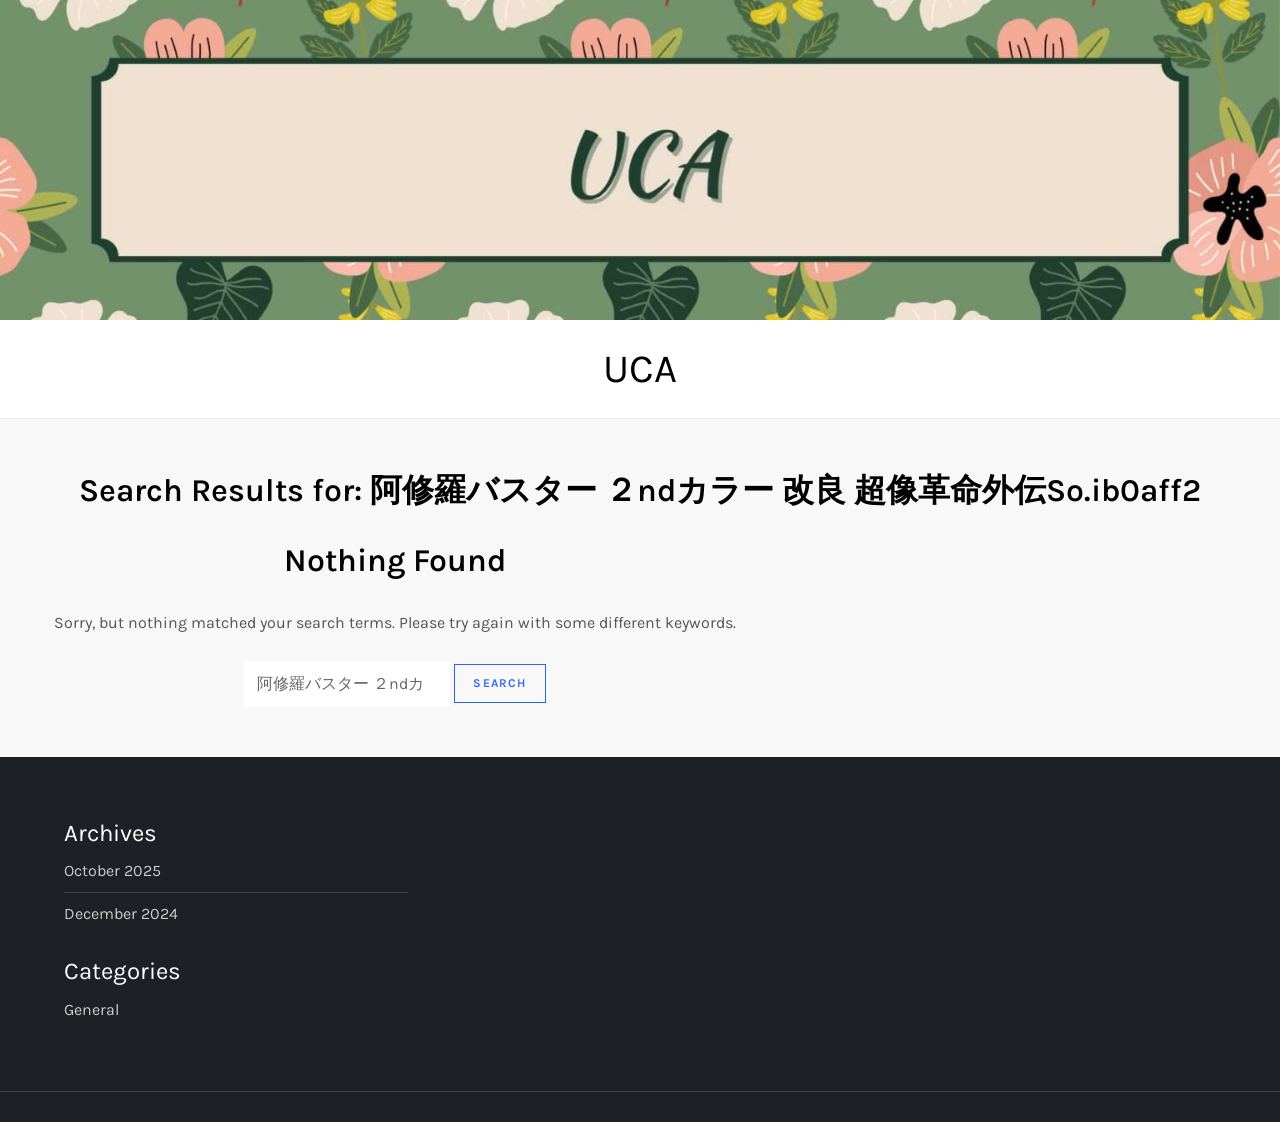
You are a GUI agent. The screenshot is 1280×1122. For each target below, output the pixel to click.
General (91, 1009)
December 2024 (121, 913)
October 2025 (112, 870)
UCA (640, 368)
